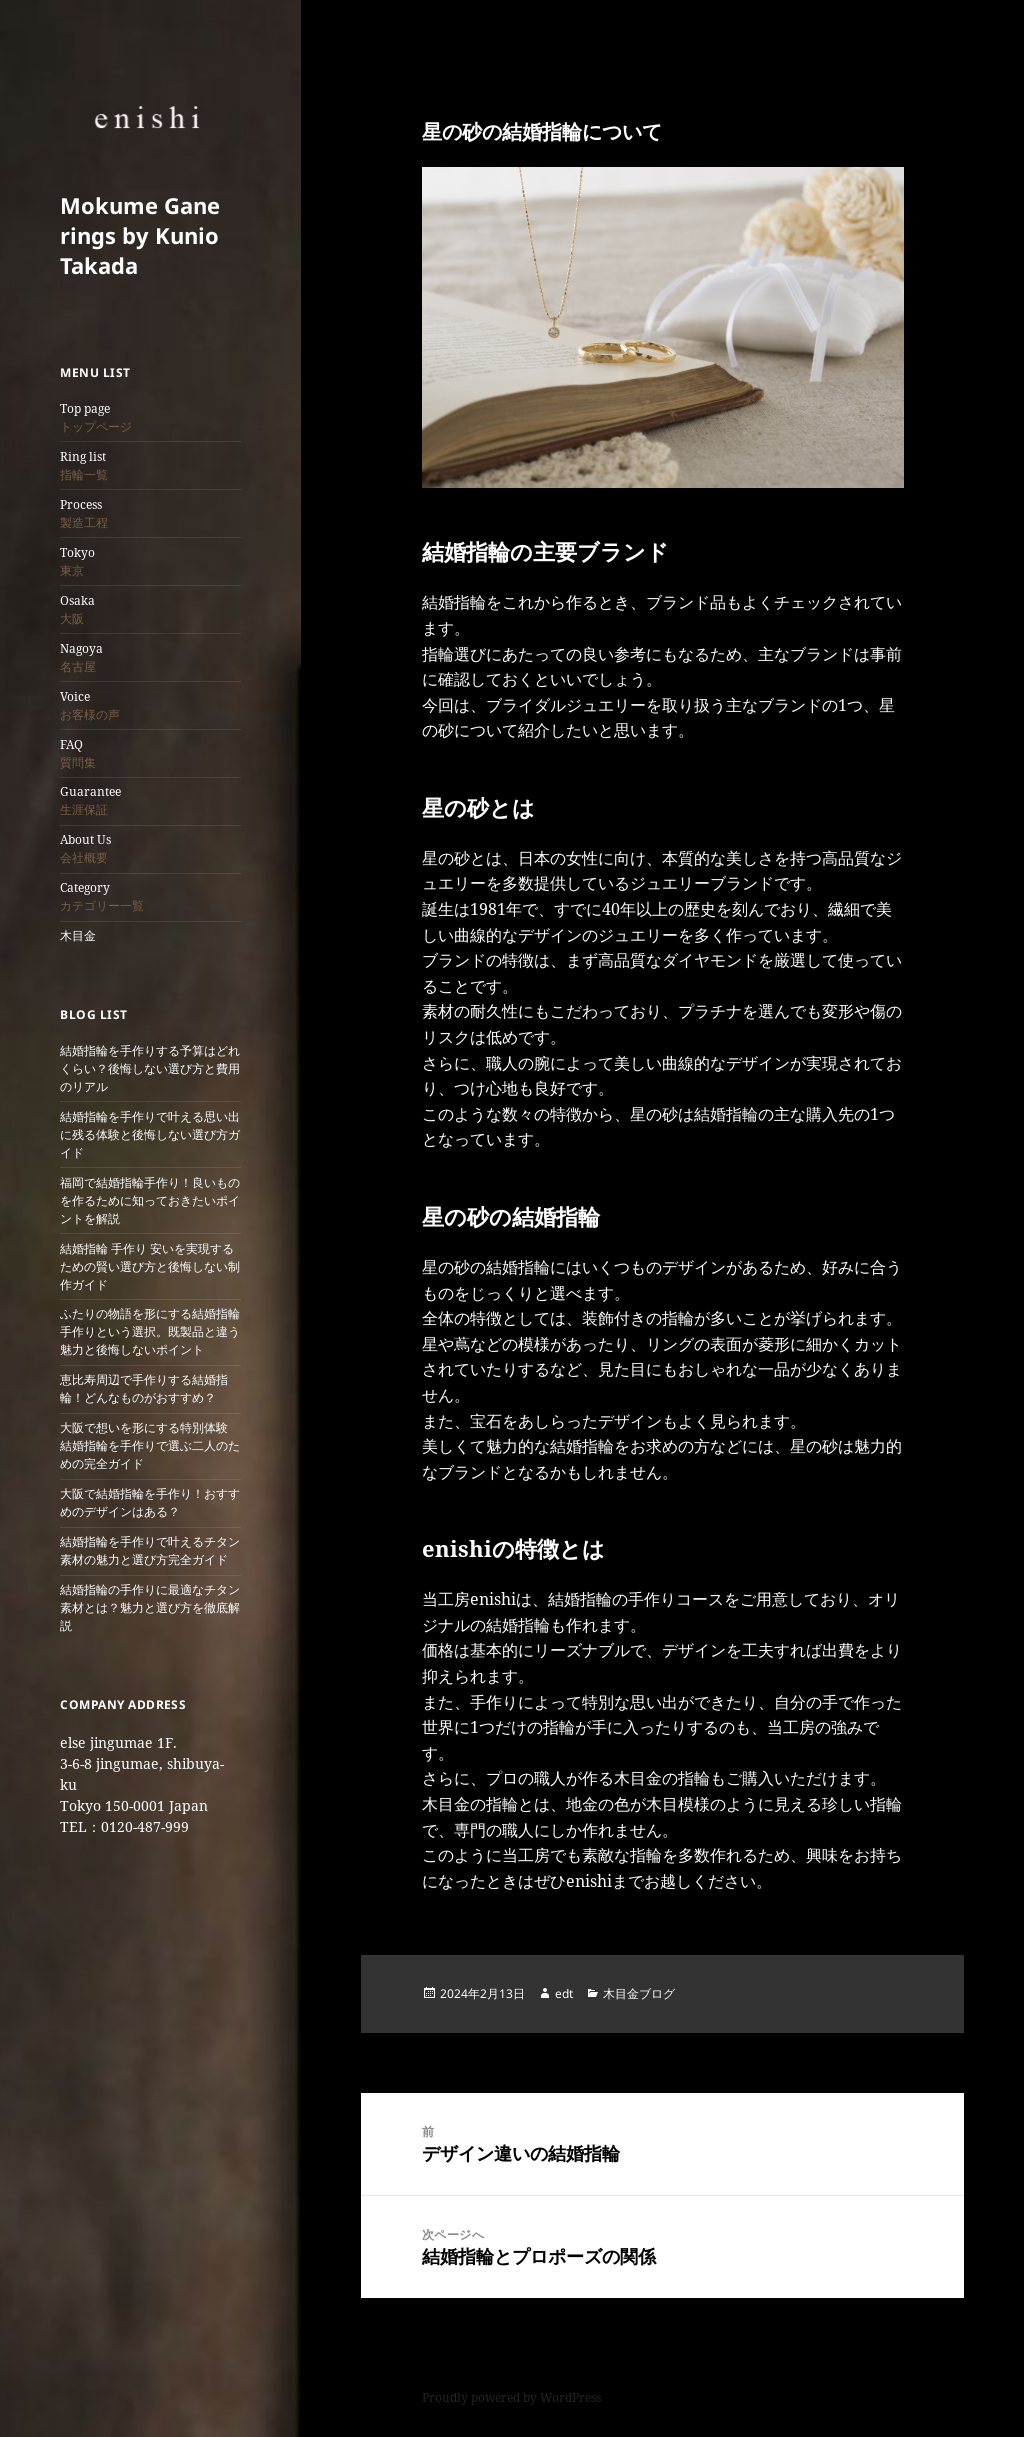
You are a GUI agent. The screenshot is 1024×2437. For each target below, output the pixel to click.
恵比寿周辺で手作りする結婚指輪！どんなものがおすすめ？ (144, 1388)
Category (102, 896)
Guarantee (90, 800)
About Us (85, 848)
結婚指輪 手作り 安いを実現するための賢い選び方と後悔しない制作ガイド (150, 1266)
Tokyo (77, 561)
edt (564, 1993)
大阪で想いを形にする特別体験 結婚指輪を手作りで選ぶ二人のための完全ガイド (150, 1445)
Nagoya (81, 657)
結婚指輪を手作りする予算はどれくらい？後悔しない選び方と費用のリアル (150, 1068)
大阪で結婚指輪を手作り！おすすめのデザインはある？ (150, 1502)
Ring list (84, 465)
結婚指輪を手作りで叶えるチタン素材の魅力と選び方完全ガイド (150, 1550)
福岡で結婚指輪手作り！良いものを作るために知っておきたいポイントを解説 (150, 1200)
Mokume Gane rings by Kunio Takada (140, 235)
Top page (96, 417)
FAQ (78, 753)
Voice (90, 705)
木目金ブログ (639, 1993)
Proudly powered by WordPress (511, 2397)
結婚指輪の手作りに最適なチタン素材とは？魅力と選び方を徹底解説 (150, 1607)
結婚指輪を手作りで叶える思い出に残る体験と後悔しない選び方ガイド (150, 1134)
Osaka (77, 609)
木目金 (78, 935)
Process (84, 513)
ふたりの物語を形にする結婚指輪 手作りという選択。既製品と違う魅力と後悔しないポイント (150, 1331)
